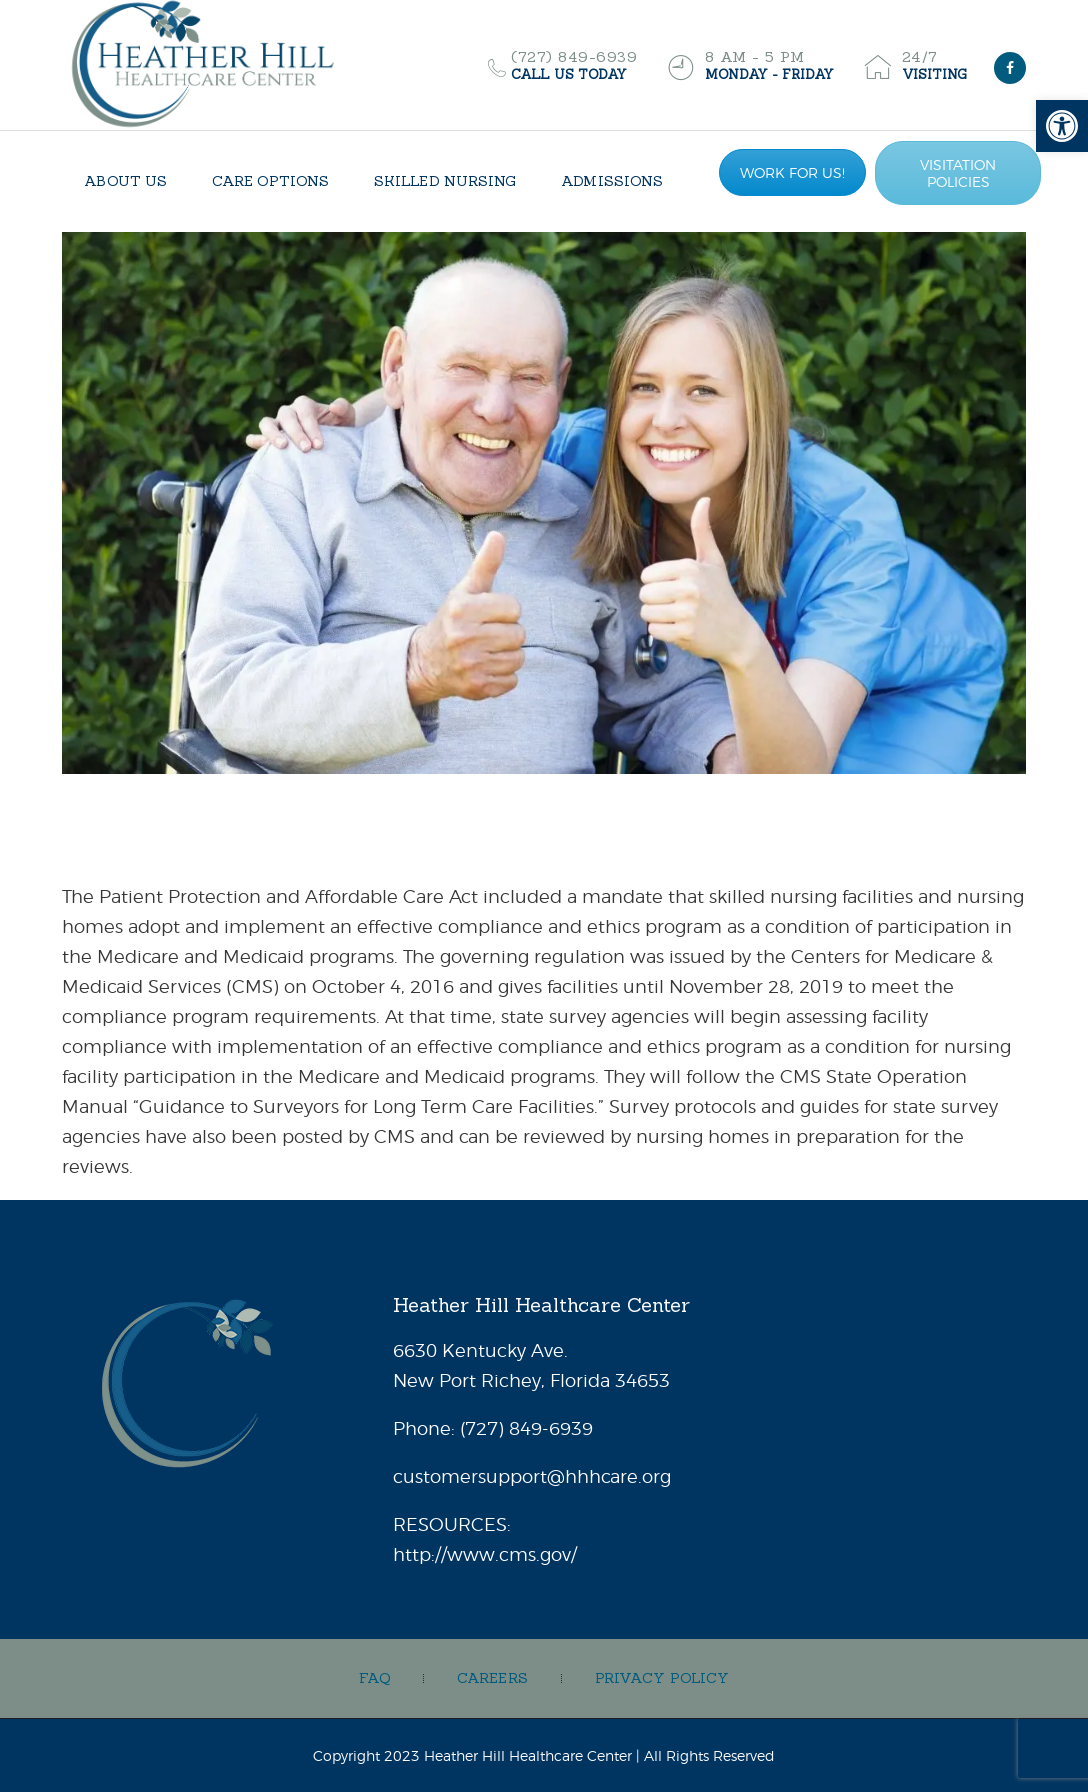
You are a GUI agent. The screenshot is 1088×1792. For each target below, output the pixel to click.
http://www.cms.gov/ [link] (485, 1554)
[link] (1062, 126)
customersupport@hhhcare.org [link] (532, 1476)
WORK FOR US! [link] (792, 172)
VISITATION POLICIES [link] (958, 173)
